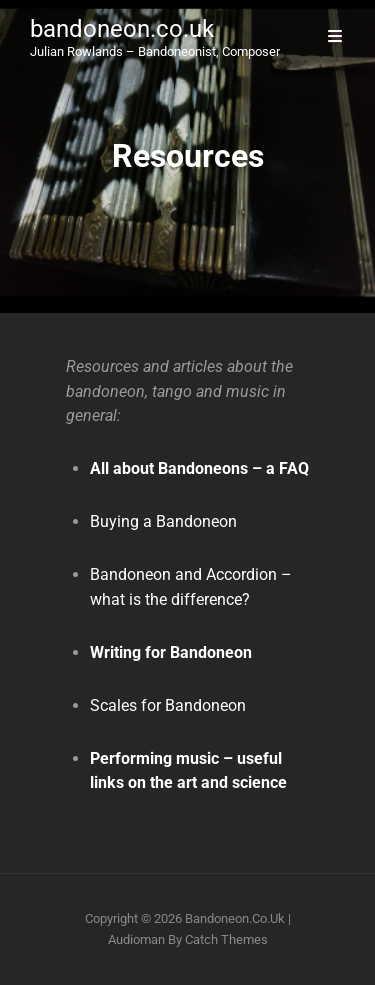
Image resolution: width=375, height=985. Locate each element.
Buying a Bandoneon (163, 521)
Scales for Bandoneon (168, 705)
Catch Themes (226, 939)
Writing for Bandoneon (171, 652)
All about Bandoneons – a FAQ (199, 468)
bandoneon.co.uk (122, 29)
